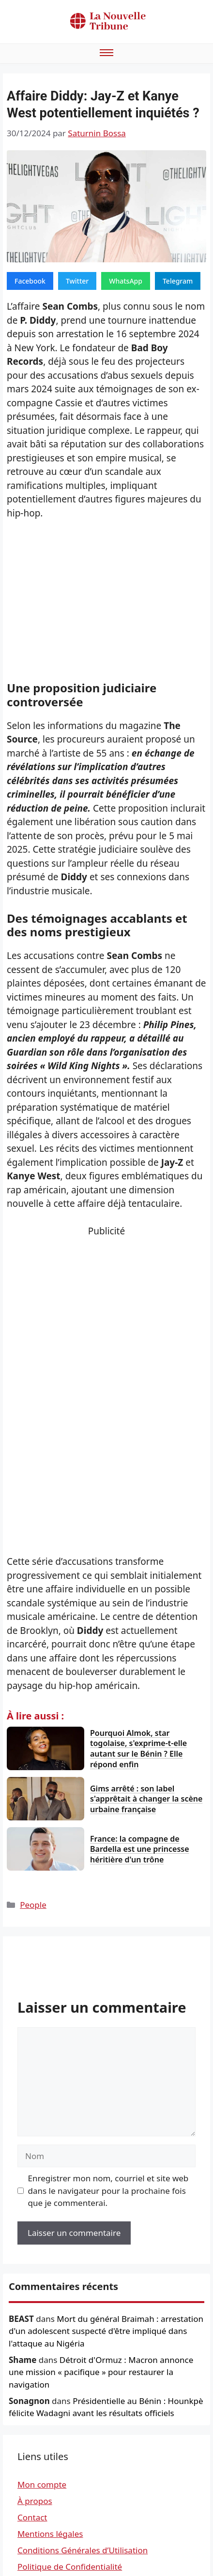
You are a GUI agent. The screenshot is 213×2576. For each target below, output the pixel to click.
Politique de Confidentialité (69, 2566)
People (33, 1904)
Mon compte (41, 2484)
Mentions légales (50, 2533)
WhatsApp (125, 281)
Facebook (30, 281)
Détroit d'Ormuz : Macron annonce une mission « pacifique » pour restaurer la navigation (101, 2372)
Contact (32, 2517)
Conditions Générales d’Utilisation (82, 2550)
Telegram (178, 281)
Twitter (77, 281)
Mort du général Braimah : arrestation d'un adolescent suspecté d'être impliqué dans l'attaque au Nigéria (106, 2331)
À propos (34, 2500)
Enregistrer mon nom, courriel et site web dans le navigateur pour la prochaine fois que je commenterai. (108, 2190)
